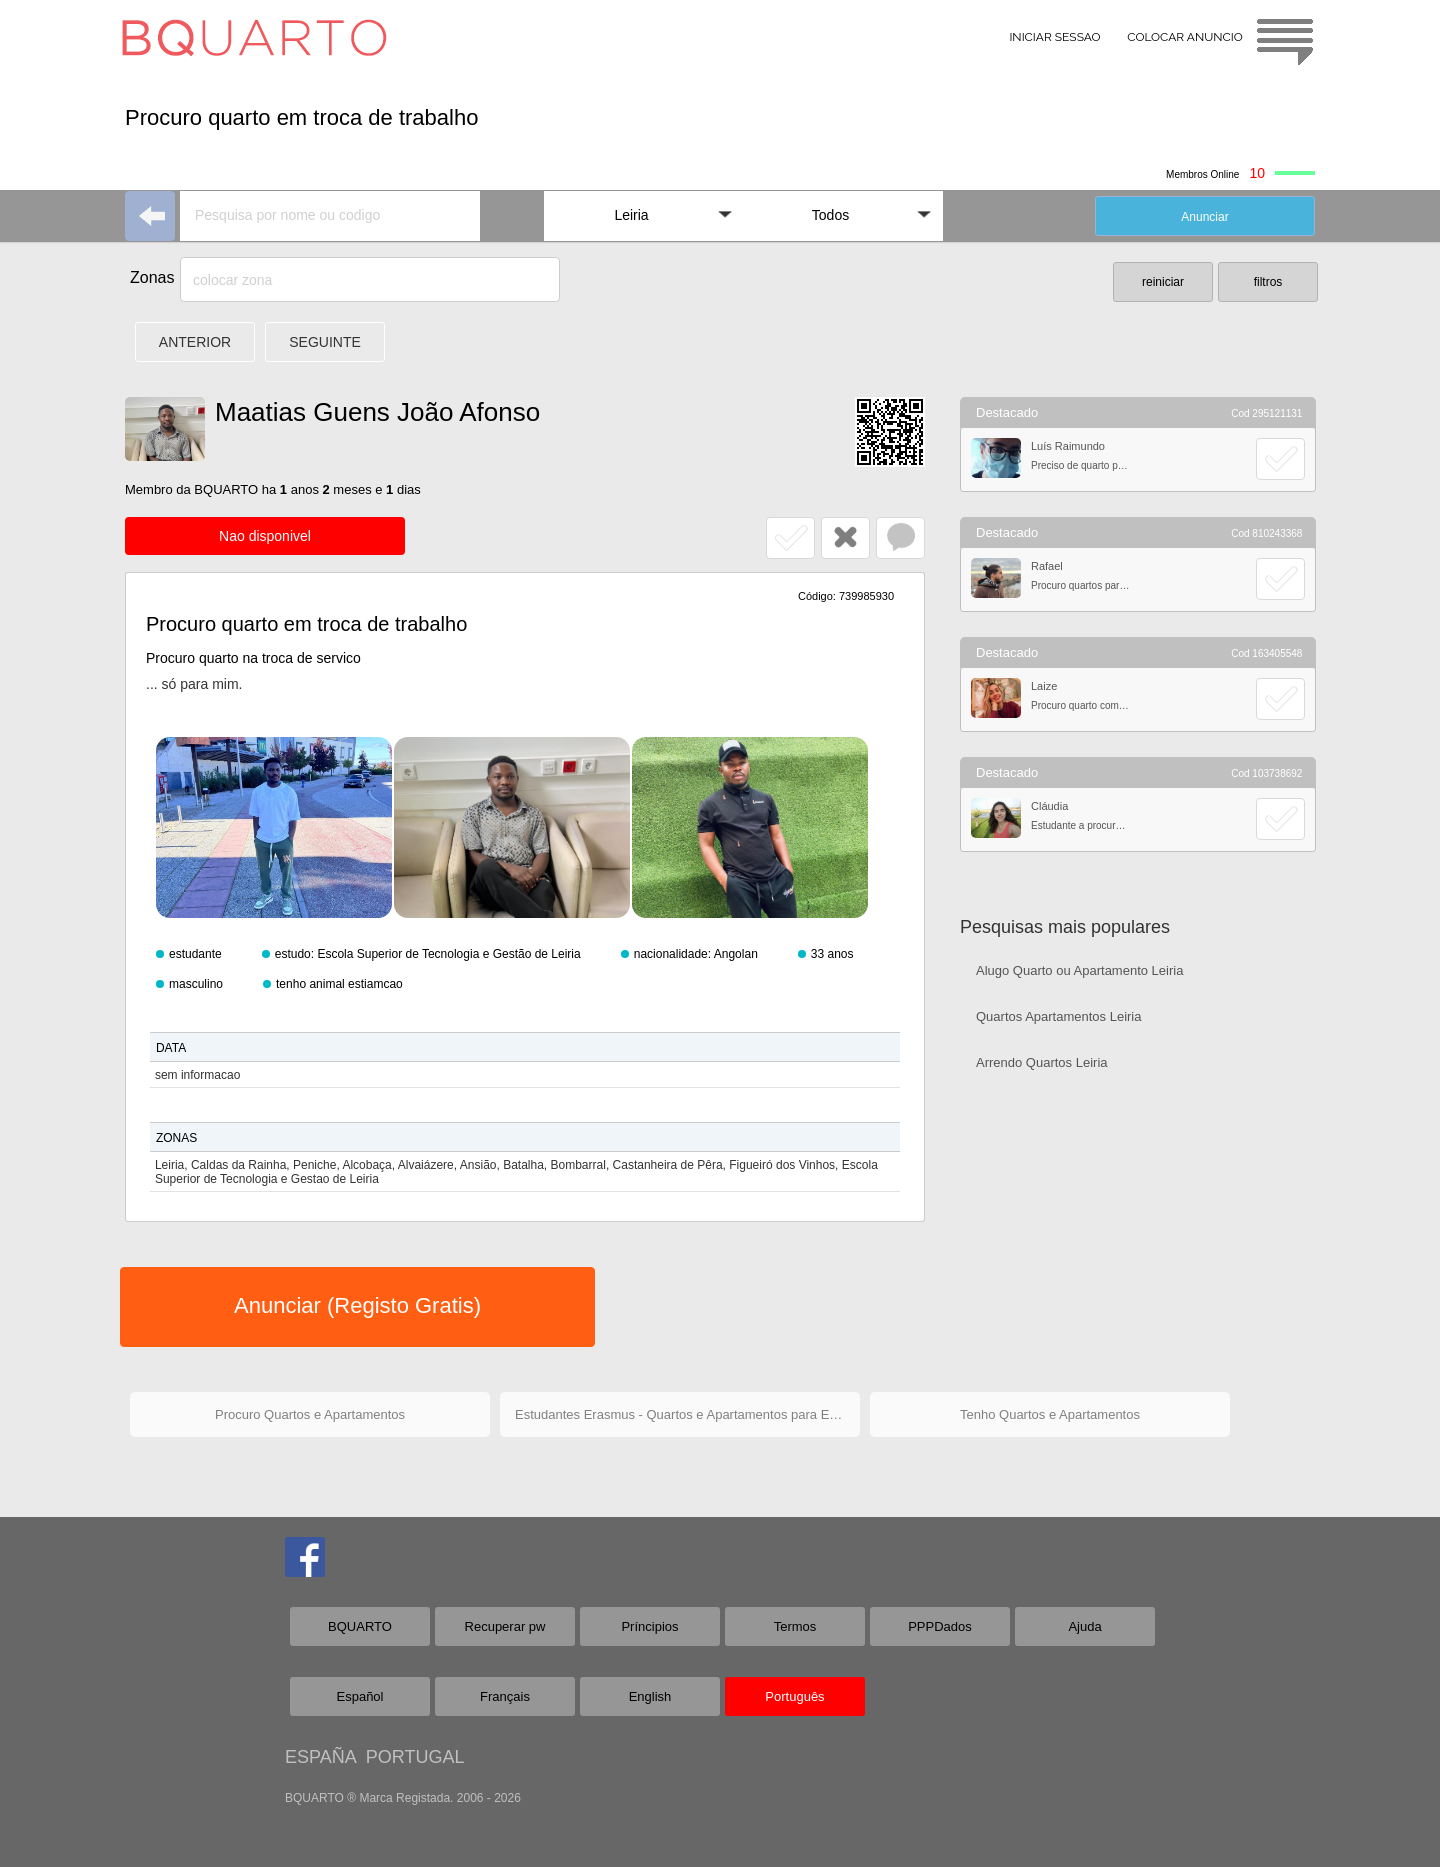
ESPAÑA (320, 1757)
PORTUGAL (415, 1757)
